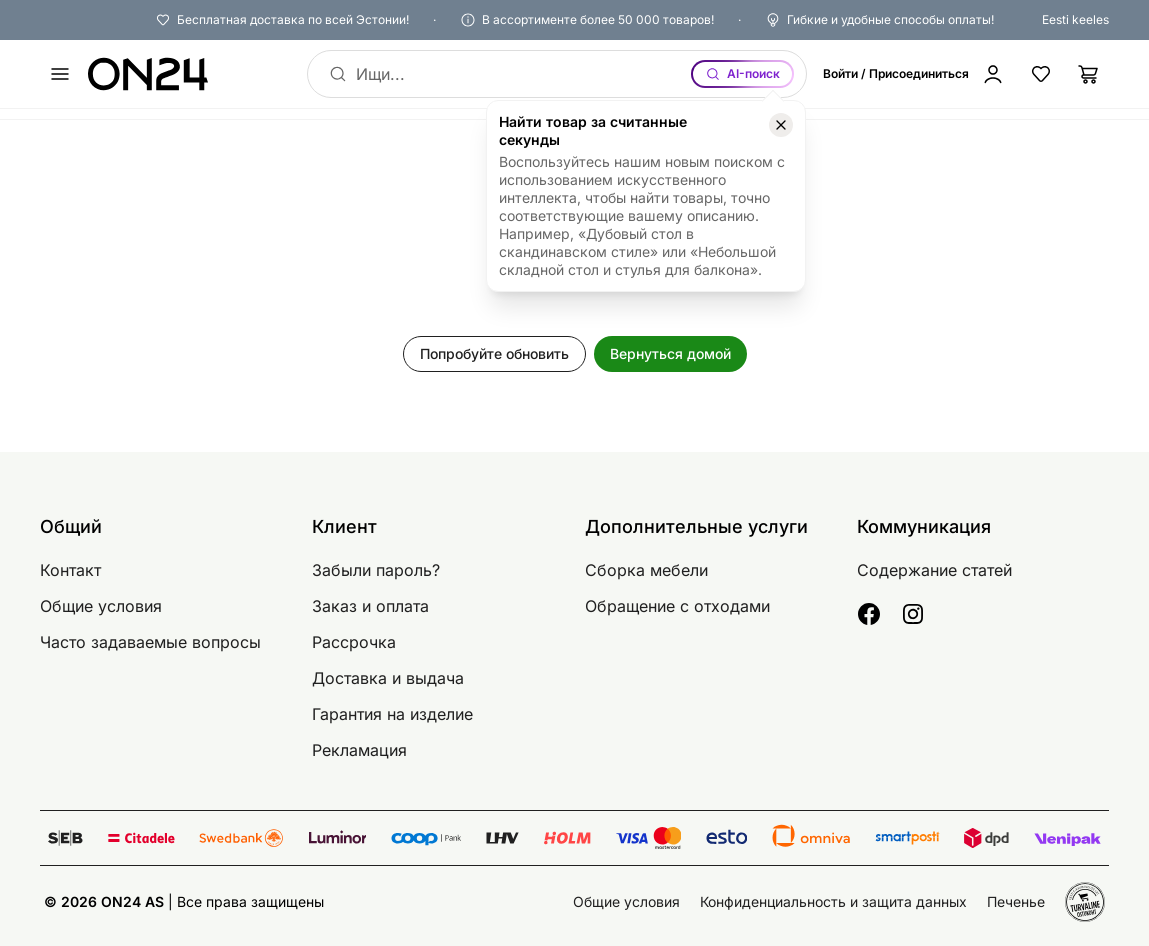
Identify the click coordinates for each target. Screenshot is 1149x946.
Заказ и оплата (370, 606)
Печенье (1016, 901)
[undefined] (60, 74)
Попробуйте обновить (494, 353)
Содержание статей (934, 570)
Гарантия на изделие (392, 714)
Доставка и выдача (388, 678)
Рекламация (359, 750)
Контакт (70, 570)
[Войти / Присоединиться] (918, 74)
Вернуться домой (670, 353)
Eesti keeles (1075, 19)
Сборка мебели (646, 570)
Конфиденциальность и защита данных (833, 901)
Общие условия (101, 606)
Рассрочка (354, 642)
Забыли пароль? (376, 570)
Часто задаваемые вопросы (150, 642)
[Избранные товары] (1041, 74)
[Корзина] (1089, 74)
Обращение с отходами (677, 606)
